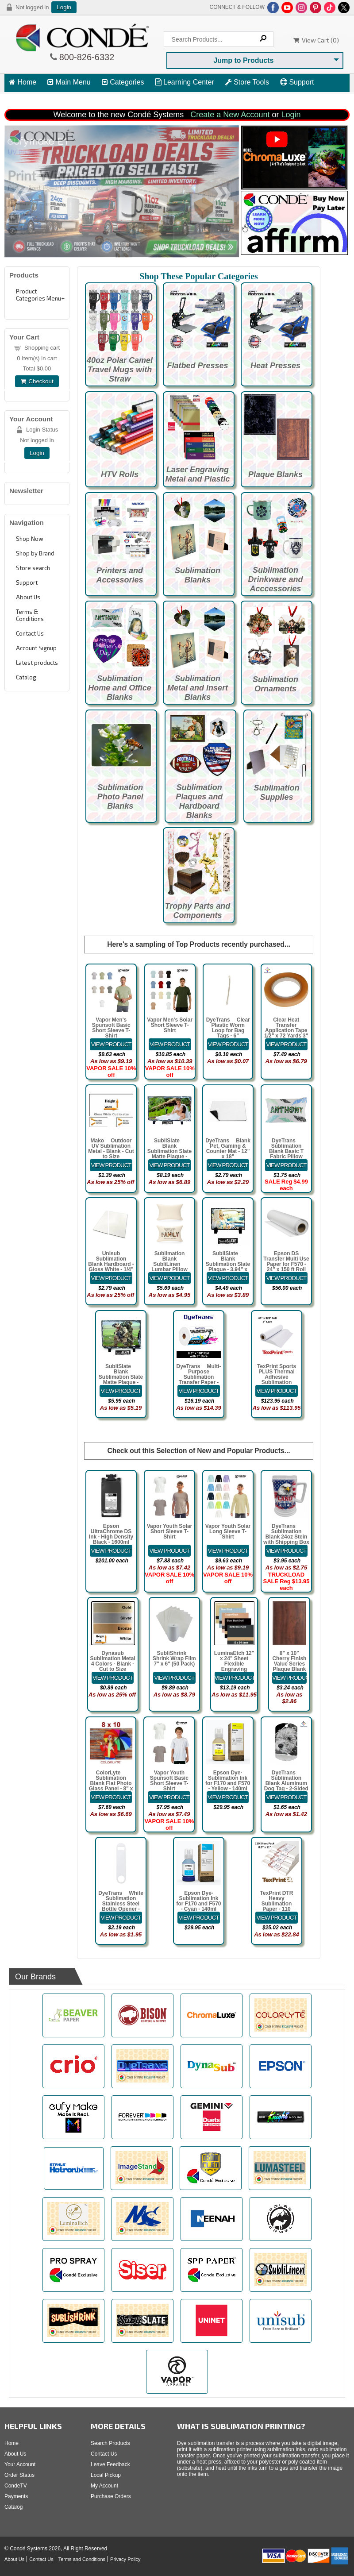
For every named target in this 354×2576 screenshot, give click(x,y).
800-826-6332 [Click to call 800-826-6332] (86, 57)
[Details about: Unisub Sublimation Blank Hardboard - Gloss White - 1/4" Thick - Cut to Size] (111, 1278)
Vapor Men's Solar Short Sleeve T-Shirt (169, 1025)
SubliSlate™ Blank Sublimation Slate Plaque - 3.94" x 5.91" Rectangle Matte (228, 1267)
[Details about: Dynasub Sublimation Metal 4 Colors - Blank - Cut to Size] (113, 1678)
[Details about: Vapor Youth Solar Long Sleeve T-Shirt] (228, 1551)
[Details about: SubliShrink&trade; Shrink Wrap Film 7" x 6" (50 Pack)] (174, 1678)
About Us (28, 597)
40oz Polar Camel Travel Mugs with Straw (120, 369)
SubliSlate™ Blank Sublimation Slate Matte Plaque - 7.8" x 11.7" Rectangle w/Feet (169, 1154)
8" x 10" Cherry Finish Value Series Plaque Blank (289, 1661)
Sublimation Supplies (276, 792)
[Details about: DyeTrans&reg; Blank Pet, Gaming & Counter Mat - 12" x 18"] (228, 1165)
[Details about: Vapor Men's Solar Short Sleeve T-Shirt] (170, 1044)
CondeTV (15, 2486)
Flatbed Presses (197, 365)
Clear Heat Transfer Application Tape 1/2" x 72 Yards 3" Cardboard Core (286, 1030)
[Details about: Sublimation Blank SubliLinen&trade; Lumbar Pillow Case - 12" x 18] (169, 1278)
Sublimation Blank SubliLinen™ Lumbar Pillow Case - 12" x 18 (169, 1264)
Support (297, 82)
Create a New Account (229, 114)
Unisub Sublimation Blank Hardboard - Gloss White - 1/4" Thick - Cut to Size (111, 1264)
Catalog (26, 677)
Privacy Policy (125, 2559)
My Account (104, 2486)
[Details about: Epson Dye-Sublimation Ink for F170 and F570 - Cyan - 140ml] (198, 1918)
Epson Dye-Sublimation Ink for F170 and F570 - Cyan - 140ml (198, 1901)
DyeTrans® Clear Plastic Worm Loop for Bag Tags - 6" (228, 1027)
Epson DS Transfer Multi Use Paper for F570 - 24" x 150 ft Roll (286, 1261)
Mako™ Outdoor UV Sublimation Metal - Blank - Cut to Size (111, 1148)
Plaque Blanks (275, 474)
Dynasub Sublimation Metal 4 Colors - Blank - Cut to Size (112, 1661)
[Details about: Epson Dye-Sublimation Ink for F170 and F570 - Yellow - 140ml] (228, 1797)
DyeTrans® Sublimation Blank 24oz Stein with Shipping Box (286, 1534)
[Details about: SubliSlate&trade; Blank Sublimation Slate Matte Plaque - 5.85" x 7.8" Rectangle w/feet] (121, 1391)
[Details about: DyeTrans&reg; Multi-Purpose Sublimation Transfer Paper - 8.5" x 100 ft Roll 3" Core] (198, 1391)
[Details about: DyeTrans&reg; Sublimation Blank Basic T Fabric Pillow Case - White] (286, 1165)
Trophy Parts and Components (198, 911)
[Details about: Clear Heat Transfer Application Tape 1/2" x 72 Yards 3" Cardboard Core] (286, 1044)
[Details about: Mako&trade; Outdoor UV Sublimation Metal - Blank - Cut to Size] (111, 1165)
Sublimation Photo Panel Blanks (120, 796)
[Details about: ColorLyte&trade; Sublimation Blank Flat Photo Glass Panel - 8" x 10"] (111, 1797)
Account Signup (36, 648)
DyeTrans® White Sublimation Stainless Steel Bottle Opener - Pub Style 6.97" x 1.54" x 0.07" (120, 1906)
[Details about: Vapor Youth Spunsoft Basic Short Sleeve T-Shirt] (169, 1797)
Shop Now (29, 538)
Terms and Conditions (81, 2559)
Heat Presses (275, 365)
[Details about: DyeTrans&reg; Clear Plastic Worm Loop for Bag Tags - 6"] (228, 1044)
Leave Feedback (110, 2464)
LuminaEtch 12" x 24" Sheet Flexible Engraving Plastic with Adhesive (234, 1666)
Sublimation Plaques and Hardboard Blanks (199, 801)
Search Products (110, 2443)
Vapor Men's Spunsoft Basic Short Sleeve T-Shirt (111, 1027)
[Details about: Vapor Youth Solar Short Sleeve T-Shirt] (169, 1551)
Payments (16, 2496)
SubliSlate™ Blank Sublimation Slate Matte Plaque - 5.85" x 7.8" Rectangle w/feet (121, 1380)
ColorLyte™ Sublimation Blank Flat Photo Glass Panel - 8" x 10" (111, 1783)
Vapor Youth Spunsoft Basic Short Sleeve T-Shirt (169, 1780)
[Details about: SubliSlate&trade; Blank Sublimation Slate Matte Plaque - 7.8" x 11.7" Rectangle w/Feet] (169, 1165)
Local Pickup (106, 2475)
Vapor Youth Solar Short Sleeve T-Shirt (169, 1531)
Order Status (19, 2475)
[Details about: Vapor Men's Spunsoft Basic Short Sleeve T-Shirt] (111, 1044)
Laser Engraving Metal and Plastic (197, 474)
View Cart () (316, 40)
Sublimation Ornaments (275, 684)
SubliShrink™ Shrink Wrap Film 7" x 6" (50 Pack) (174, 1658)
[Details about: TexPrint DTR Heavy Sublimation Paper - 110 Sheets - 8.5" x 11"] (276, 1918)
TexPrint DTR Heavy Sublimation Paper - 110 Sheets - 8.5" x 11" (276, 1903)
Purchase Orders (111, 2496)
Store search (33, 567)
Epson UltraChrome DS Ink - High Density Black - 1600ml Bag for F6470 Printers (111, 1539)
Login (64, 7)
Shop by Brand (35, 553)
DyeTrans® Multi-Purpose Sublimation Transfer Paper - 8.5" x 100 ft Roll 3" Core (198, 1380)
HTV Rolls (120, 474)
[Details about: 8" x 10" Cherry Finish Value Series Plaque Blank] (289, 1678)
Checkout (36, 381)
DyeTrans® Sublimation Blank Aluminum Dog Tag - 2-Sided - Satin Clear (286, 1783)
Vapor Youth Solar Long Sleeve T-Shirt (227, 1531)
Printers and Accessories (119, 575)
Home (22, 82)
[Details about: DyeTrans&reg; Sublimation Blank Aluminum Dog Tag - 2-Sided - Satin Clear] (286, 1797)
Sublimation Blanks (197, 575)
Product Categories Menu (38, 295)
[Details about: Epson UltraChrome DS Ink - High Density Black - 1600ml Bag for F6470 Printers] (111, 1551)
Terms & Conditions (30, 615)
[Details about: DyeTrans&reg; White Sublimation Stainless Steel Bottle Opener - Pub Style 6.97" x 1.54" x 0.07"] (121, 1918)
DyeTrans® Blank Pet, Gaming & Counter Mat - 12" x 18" (227, 1148)
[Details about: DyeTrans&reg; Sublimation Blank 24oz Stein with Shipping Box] (286, 1551)
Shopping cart (42, 347)
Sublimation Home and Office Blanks (119, 688)
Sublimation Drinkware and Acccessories (275, 579)
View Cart (28, 98)
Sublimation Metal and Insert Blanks (197, 688)
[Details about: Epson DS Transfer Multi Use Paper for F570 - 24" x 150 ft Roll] (286, 1278)
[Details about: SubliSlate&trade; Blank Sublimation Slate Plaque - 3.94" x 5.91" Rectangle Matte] (228, 1278)
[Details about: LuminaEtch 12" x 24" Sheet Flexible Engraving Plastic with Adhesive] (234, 1678)
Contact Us (30, 633)
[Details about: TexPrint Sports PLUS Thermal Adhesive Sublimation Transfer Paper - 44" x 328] (276, 1391)
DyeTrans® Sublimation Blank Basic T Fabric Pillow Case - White (286, 1151)
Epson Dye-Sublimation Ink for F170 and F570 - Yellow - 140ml (227, 1780)
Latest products (37, 662)
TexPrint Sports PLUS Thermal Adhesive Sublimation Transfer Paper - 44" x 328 (277, 1380)
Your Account (19, 2464)
